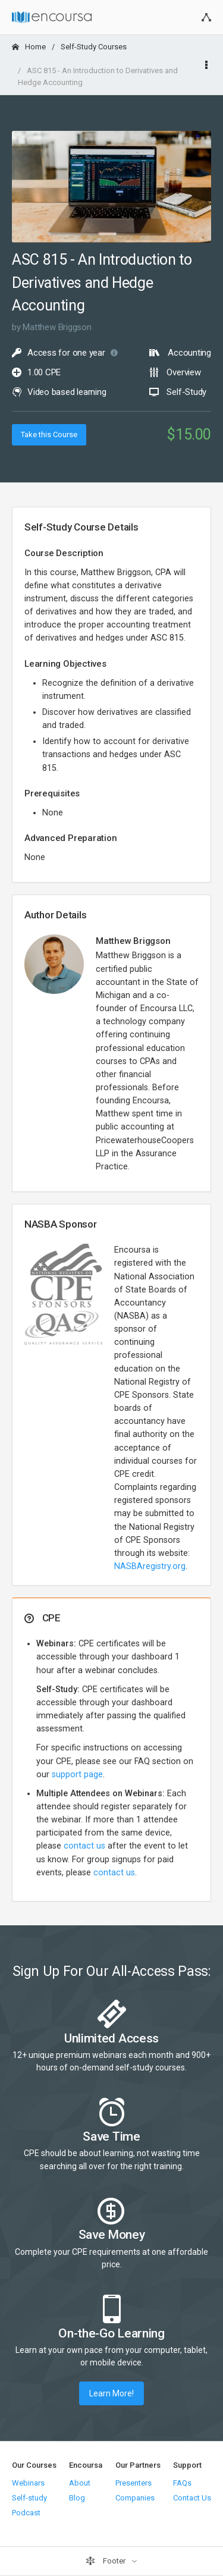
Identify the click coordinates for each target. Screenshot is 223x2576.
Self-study (29, 2497)
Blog (77, 2497)
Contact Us (192, 2497)
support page (77, 1774)
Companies (135, 2497)
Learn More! (111, 2393)
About (79, 2482)
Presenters (133, 2482)
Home (29, 46)
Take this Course (49, 434)
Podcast (26, 2512)
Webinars (28, 2482)
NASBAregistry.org (150, 1566)
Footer (106, 2561)
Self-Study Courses (94, 46)
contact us (84, 1846)
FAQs (182, 2482)
